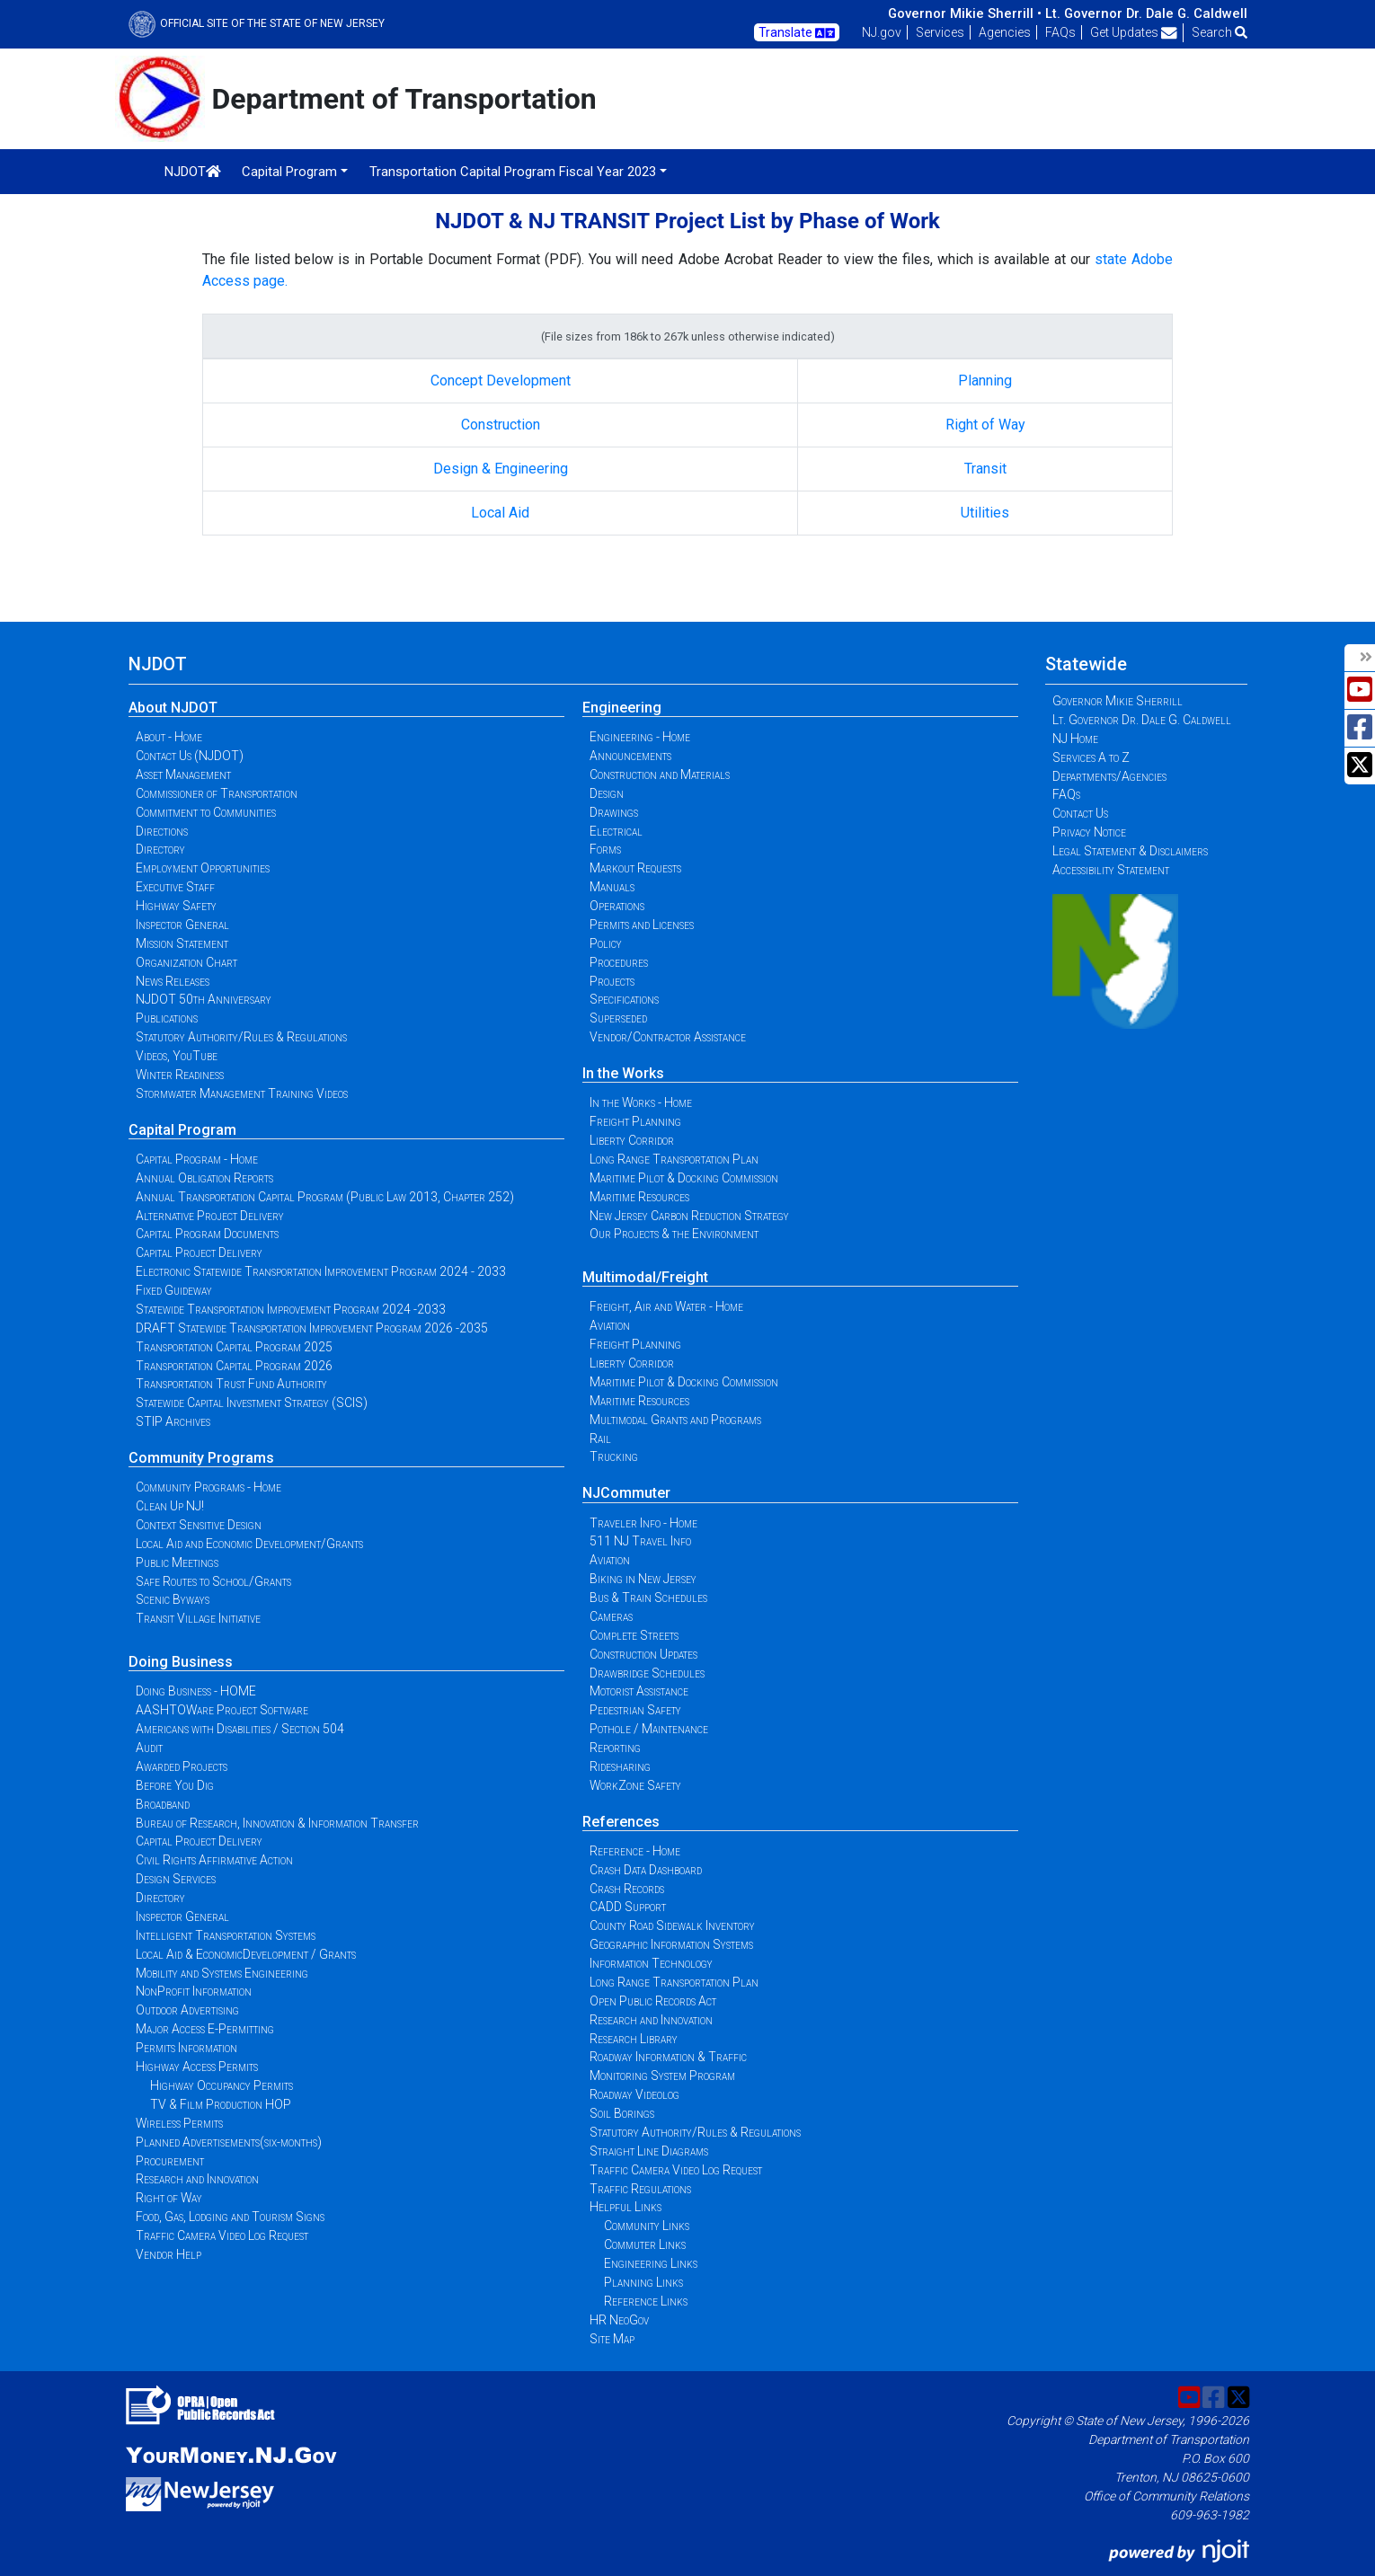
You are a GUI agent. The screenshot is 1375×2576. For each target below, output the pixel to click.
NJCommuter (626, 1492)
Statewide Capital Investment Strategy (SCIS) (252, 1402)
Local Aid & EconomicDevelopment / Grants (246, 1954)
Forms (605, 849)
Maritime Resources (639, 1197)
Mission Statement (182, 943)
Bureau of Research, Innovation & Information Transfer (277, 1823)
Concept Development (500, 380)
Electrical (616, 831)
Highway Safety (176, 906)
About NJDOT (173, 707)
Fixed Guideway (174, 1290)
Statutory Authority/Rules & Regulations (241, 1037)
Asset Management (183, 774)
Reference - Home (635, 1851)
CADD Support (628, 1906)
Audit (149, 1747)
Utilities (985, 512)
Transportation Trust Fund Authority (231, 1384)
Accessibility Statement (1110, 870)
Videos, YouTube (176, 1056)
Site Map (612, 2339)
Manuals (612, 887)
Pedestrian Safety (635, 1710)
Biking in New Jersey (643, 1578)
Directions (162, 831)
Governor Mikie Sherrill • (965, 13)
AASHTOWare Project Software (222, 1710)
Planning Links (643, 2282)
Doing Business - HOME (196, 1691)
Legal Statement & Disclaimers (1130, 851)
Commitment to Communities (206, 812)
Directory (160, 849)
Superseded (618, 1018)
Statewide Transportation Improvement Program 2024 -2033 (291, 1309)
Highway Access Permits (197, 2066)
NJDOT (192, 172)
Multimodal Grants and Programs (675, 1419)
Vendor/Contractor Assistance (668, 1037)
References (621, 1821)
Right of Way (985, 424)
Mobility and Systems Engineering (222, 1973)
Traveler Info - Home (643, 1523)
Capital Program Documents (207, 1233)
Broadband (163, 1804)
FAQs (1060, 32)
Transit (985, 468)
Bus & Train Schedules (648, 1597)
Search (1219, 32)
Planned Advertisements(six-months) (229, 2142)
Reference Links (646, 2301)
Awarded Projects (181, 1766)
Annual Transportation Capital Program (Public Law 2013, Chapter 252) (325, 1197)
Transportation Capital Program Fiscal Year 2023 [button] (512, 172)
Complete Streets (634, 1635)
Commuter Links (645, 2244)
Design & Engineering (500, 468)
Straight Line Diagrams (649, 2151)
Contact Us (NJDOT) (190, 755)
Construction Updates (643, 1654)
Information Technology (651, 1963)
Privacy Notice (1089, 832)
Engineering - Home (640, 737)
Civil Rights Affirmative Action (214, 1860)
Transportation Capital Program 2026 (234, 1366)
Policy (606, 943)
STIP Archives (173, 1421)
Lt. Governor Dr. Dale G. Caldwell (1146, 13)
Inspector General (182, 924)
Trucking (614, 1456)
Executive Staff (175, 887)
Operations (617, 906)
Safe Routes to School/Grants (213, 1581)
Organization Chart (186, 962)
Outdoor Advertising (187, 2010)
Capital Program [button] (289, 172)
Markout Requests (635, 868)
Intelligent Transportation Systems (225, 1935)
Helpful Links (625, 2207)
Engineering (621, 707)
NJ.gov (881, 32)
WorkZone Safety (635, 1785)
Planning (985, 380)
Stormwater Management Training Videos (242, 1093)
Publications (167, 1018)
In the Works (623, 1073)
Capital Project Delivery (199, 1252)
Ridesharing (620, 1766)
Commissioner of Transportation (216, 793)
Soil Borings (622, 2113)
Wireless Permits (179, 2123)
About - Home (169, 737)
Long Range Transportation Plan (674, 1159)
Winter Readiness (180, 1074)
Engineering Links (650, 2263)
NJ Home (1075, 738)
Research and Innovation (197, 2179)
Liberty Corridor (632, 1140)
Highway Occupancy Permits (221, 2085)
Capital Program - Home (197, 1159)
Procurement (170, 2161)
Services (940, 32)
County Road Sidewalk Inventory (672, 1925)
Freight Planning (635, 1121)
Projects (612, 981)
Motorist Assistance (639, 1691)
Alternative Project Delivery (210, 1215)
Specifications (624, 999)
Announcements (630, 755)
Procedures (619, 962)
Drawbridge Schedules (647, 1673)
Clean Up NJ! (170, 1506)
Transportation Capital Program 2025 (234, 1347)
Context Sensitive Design (199, 1525)
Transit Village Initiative (198, 1618)
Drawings (614, 812)
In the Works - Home (641, 1102)
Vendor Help (168, 2254)
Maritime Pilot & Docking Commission (684, 1178)
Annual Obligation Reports (204, 1178)
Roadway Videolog (634, 2094)
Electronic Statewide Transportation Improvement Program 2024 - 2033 (321, 1271)
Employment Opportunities (203, 868)
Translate (796, 33)
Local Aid (500, 512)
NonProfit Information (194, 1991)
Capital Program (182, 1129)
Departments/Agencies (1109, 776)
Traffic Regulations (640, 2189)
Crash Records (627, 1888)
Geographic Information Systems (671, 1944)
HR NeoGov (619, 2320)
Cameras (611, 1616)
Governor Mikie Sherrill (1117, 701)
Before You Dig (175, 1785)
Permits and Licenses (642, 924)
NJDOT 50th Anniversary (203, 999)
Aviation (610, 1325)
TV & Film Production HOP (220, 2104)
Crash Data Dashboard (646, 1870)
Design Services (176, 1879)
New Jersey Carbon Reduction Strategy (689, 1215)
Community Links (646, 2225)
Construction (500, 424)
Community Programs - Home (208, 1487)
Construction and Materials (660, 774)
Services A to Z (1091, 757)
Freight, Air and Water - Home (666, 1306)
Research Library (634, 2039)
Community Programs (201, 1457)
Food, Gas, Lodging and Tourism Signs (230, 2216)
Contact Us (1080, 813)
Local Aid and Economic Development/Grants (249, 1543)
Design (607, 793)
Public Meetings (177, 1562)
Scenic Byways (172, 1599)
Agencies (1005, 32)
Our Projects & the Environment (674, 1233)
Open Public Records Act (653, 2001)
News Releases (172, 981)
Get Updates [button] (1133, 32)
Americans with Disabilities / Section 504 (240, 1729)
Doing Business (181, 1661)
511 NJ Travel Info (640, 1541)
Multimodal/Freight (645, 1277)
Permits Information (186, 2047)
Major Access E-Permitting (205, 2029)
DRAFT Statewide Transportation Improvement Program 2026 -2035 (312, 1328)
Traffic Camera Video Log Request (222, 2235)
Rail (600, 1438)
